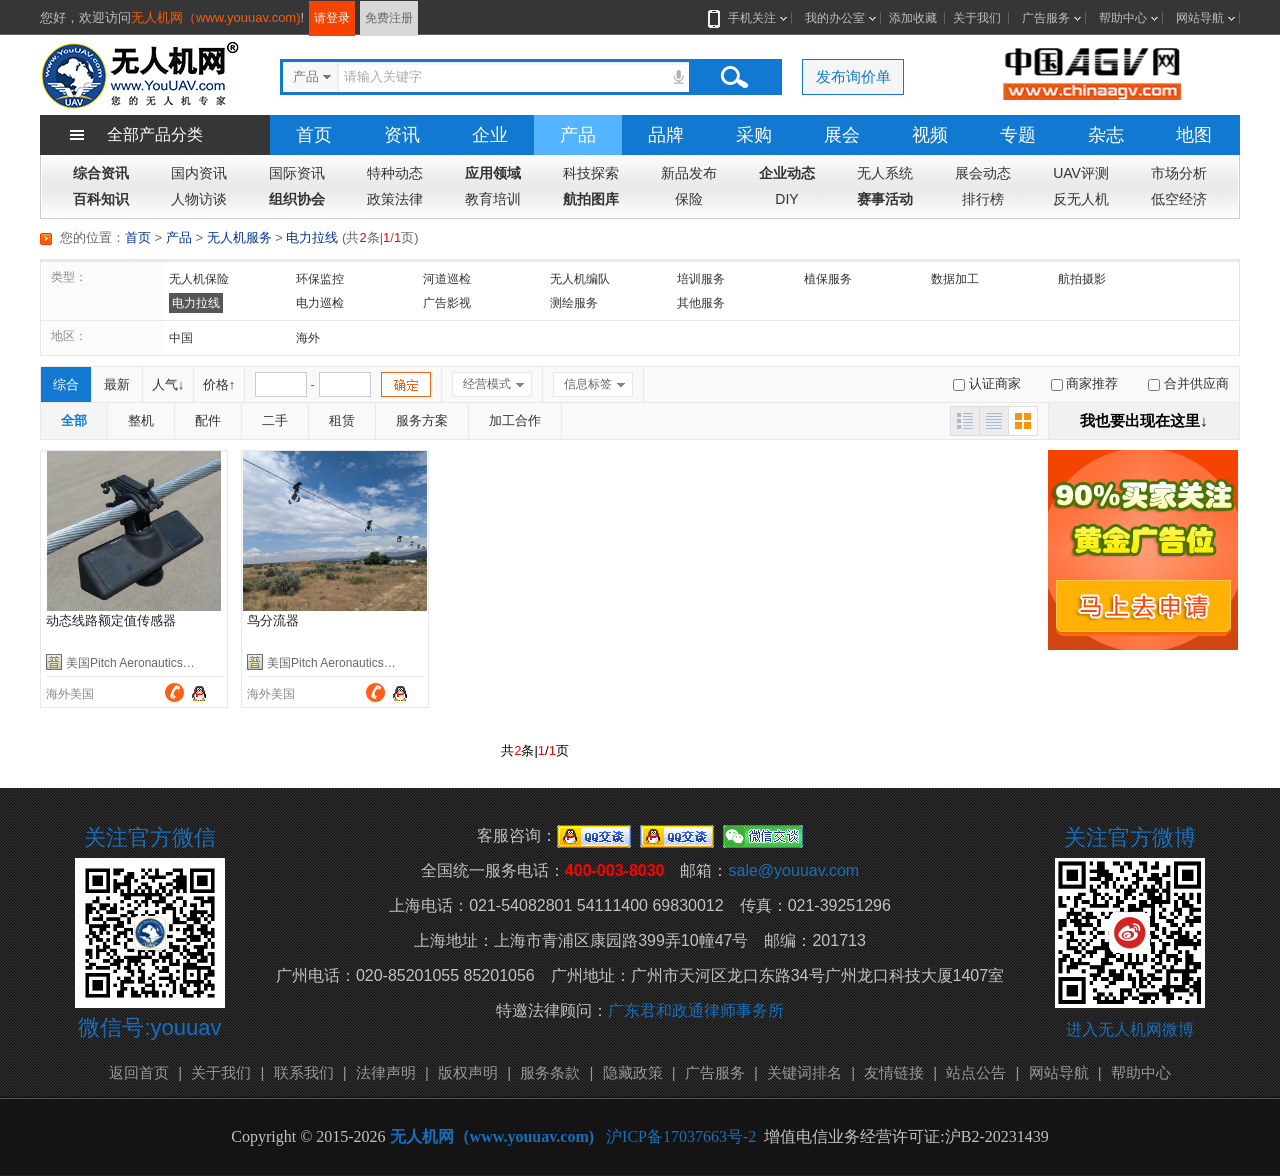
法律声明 (386, 1072)
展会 (842, 135)
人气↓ (168, 384)
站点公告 (976, 1072)
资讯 (402, 135)
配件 (208, 420)
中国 (181, 338)
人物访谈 (199, 199)
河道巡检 (447, 279)
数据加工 (955, 279)
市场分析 (1179, 173)
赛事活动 (885, 199)
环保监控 (320, 279)
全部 (74, 420)
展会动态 (983, 173)
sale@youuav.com (793, 870)
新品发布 (689, 173)
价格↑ (219, 384)
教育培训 (493, 199)
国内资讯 (199, 173)
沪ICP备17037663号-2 (681, 1136)
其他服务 (701, 303)
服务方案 (422, 420)
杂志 (1106, 135)
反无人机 (1081, 199)
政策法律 (395, 199)
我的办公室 (835, 18)
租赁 (342, 420)
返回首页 (139, 1072)
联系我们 (304, 1072)
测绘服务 (574, 303)
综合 (66, 384)
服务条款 (550, 1072)
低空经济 (1179, 199)
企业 (490, 135)
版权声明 (468, 1072)
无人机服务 (239, 237)
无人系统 (885, 173)
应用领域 (493, 173)
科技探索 (591, 173)
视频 (930, 135)
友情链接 (894, 1072)
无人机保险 (199, 279)
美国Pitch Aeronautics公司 (136, 663)
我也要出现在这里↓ (1144, 420)
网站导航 (1200, 18)
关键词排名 (804, 1072)
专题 (1018, 135)
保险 (689, 199)
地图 (1194, 135)
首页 (314, 135)
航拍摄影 (1082, 279)
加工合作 (515, 420)
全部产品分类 (155, 134)
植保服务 (828, 279)
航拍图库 (591, 199)
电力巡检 (320, 303)
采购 (754, 135)
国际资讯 (297, 173)
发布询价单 (853, 76)
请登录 (332, 18)
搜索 (734, 77)
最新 (117, 384)
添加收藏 (913, 18)
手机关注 (748, 18)
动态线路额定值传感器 (111, 620)
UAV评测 (1081, 173)
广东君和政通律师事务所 (696, 1010)
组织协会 (297, 199)
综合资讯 (101, 173)
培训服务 (701, 279)
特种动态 (395, 173)
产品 (578, 135)
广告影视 (447, 303)
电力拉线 (312, 237)
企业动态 (787, 173)
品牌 (666, 135)
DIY (786, 199)
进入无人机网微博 (1130, 1029)
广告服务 (1046, 18)
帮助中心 (1123, 18)
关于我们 (977, 18)
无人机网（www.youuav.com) (216, 17)
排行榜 (983, 199)
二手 (275, 420)
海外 (308, 338)
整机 (141, 420)
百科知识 (101, 199)
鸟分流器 (273, 620)
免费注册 (389, 18)
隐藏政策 (633, 1072)
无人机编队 (580, 279)
